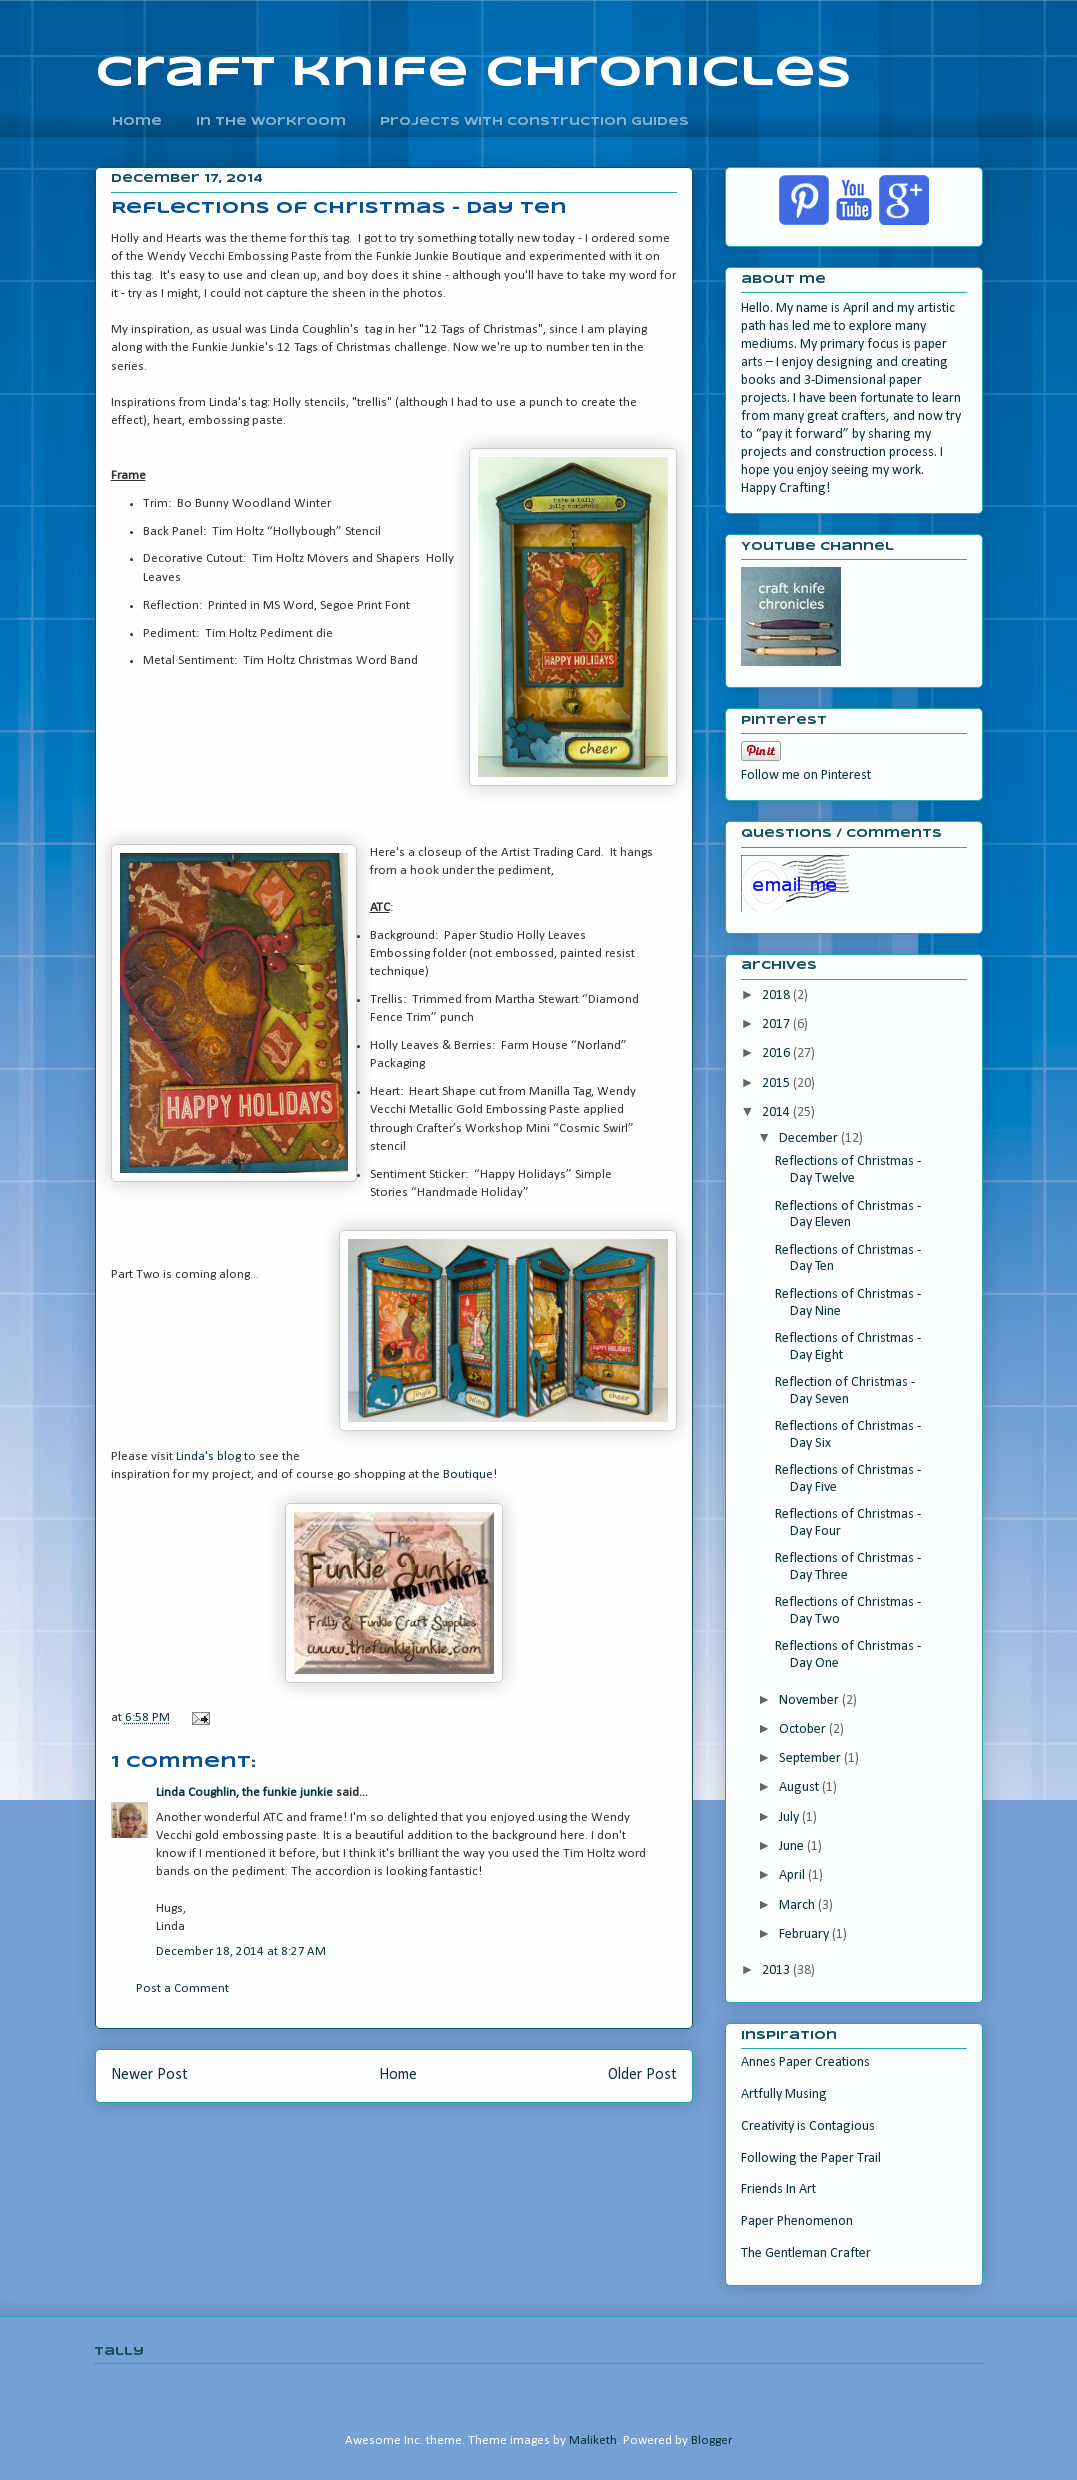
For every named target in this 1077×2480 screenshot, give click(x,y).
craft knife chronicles (473, 73)
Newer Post (149, 2075)
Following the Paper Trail (811, 2158)
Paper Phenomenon (797, 2221)
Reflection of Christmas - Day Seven (845, 1391)
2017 (777, 1024)
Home (398, 2075)
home (137, 122)
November (810, 1700)
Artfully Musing (784, 2094)
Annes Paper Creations (805, 2062)
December (810, 1138)
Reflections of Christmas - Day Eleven (848, 1215)
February (805, 1934)
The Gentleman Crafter (806, 2253)
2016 (777, 1053)
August (800, 1787)
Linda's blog (208, 1456)
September (811, 1758)
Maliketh (593, 2440)
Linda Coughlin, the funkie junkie (244, 1792)
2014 (777, 1112)
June (793, 1846)
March (798, 1905)
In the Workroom (271, 122)
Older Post (642, 2075)
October (804, 1729)
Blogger (711, 2440)
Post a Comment (182, 1988)
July (790, 1817)
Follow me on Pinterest (806, 775)
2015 (777, 1083)
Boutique (468, 1474)
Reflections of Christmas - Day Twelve (848, 1170)
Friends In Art (778, 2189)
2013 (777, 1970)
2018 (777, 995)
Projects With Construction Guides (534, 122)
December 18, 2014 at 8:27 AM (241, 1951)
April (793, 1875)
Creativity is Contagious (808, 2126)
